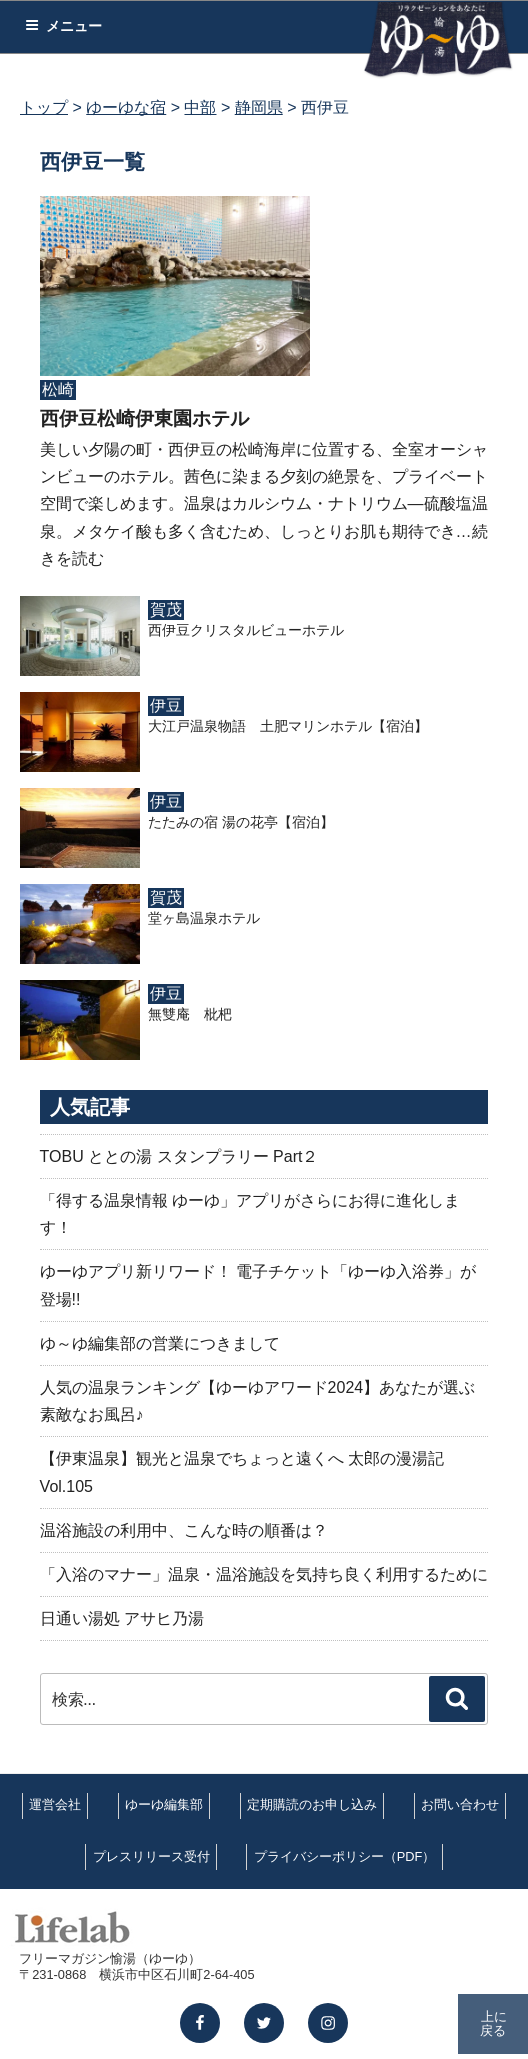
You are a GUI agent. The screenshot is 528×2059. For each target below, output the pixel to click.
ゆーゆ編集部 (164, 1804)
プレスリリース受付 (151, 1856)
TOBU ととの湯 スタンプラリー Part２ (179, 1156)
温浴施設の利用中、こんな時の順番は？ (184, 1530)
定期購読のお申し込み (312, 1804)
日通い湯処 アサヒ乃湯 (122, 1618)
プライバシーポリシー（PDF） (345, 1856)
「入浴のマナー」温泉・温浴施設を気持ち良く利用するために (264, 1574)
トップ (44, 107)
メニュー (63, 26)
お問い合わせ (460, 1804)
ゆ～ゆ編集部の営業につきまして (160, 1343)
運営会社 (55, 1804)
